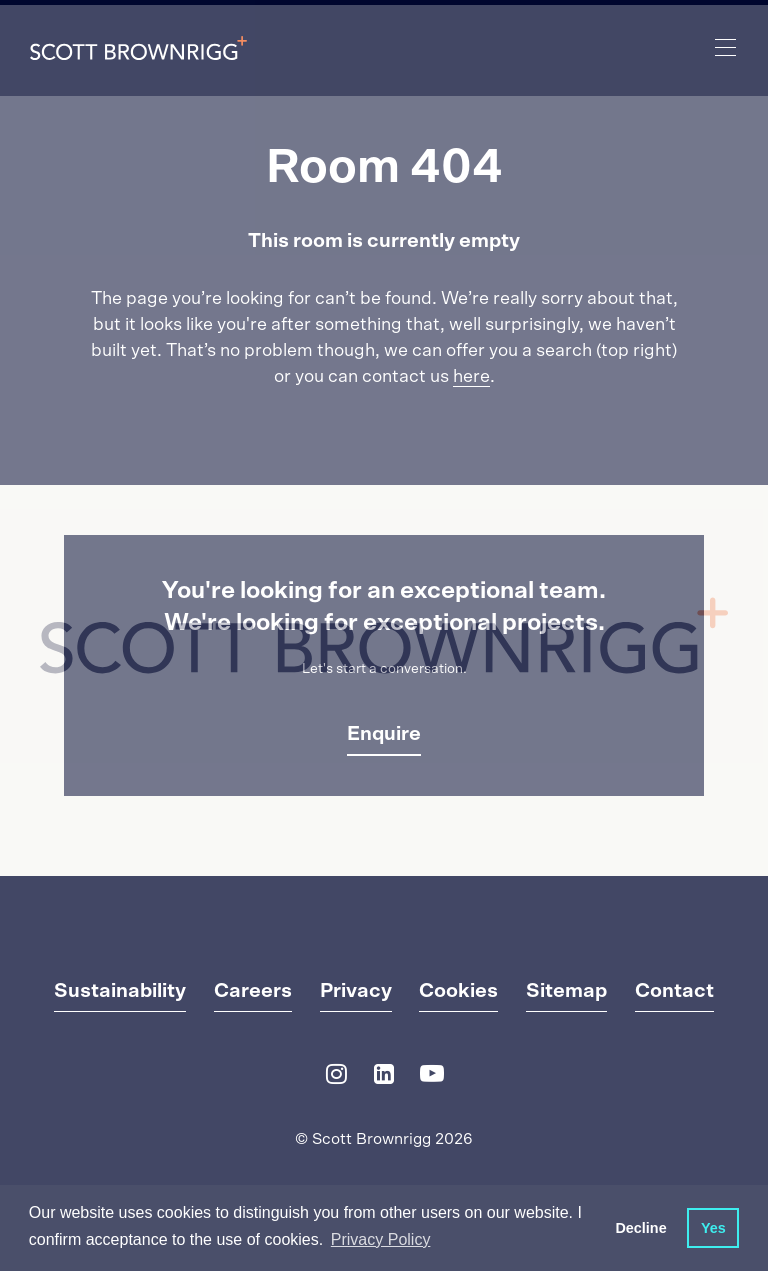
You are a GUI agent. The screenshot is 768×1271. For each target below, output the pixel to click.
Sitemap (566, 991)
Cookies (458, 991)
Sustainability (120, 991)
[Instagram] (336, 1078)
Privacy (356, 991)
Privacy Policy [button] (381, 1239)
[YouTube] (432, 1078)
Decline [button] (640, 1228)
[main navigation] (726, 48)
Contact (674, 991)
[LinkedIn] (384, 1078)
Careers (253, 991)
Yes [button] (713, 1228)
